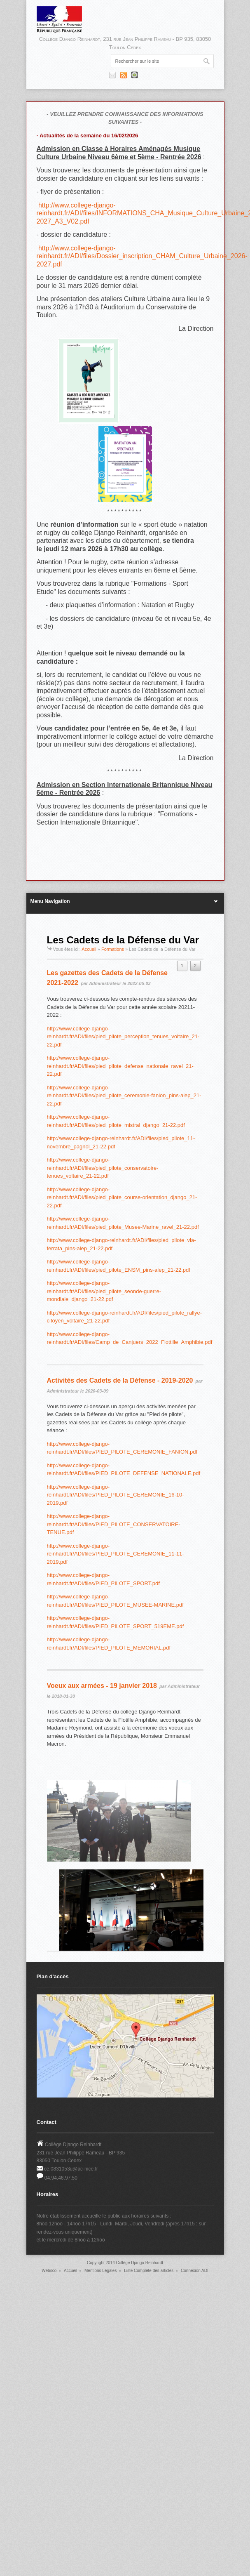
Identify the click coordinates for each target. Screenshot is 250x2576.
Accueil (89, 949)
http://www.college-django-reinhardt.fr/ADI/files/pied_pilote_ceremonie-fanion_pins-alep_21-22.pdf (124, 1095)
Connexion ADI (194, 2270)
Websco (49, 2270)
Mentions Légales (100, 2270)
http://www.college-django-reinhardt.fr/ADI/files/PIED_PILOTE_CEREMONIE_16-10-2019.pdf (115, 1495)
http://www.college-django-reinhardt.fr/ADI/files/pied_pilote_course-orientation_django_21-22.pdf (122, 1197)
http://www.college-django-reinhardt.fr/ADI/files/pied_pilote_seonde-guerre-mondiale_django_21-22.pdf (104, 1291)
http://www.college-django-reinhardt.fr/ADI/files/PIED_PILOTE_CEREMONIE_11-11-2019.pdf (115, 1554)
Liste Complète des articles (148, 2270)
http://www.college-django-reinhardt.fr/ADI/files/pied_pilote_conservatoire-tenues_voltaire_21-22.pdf (103, 1168)
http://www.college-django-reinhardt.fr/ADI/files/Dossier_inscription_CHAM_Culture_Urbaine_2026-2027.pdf (142, 256)
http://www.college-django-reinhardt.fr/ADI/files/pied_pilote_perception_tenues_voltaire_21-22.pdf (123, 1036)
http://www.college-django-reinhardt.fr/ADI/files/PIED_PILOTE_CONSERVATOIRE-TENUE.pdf (113, 1524)
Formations (112, 949)
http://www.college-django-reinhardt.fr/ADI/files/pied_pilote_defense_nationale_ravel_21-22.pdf (120, 1066)
